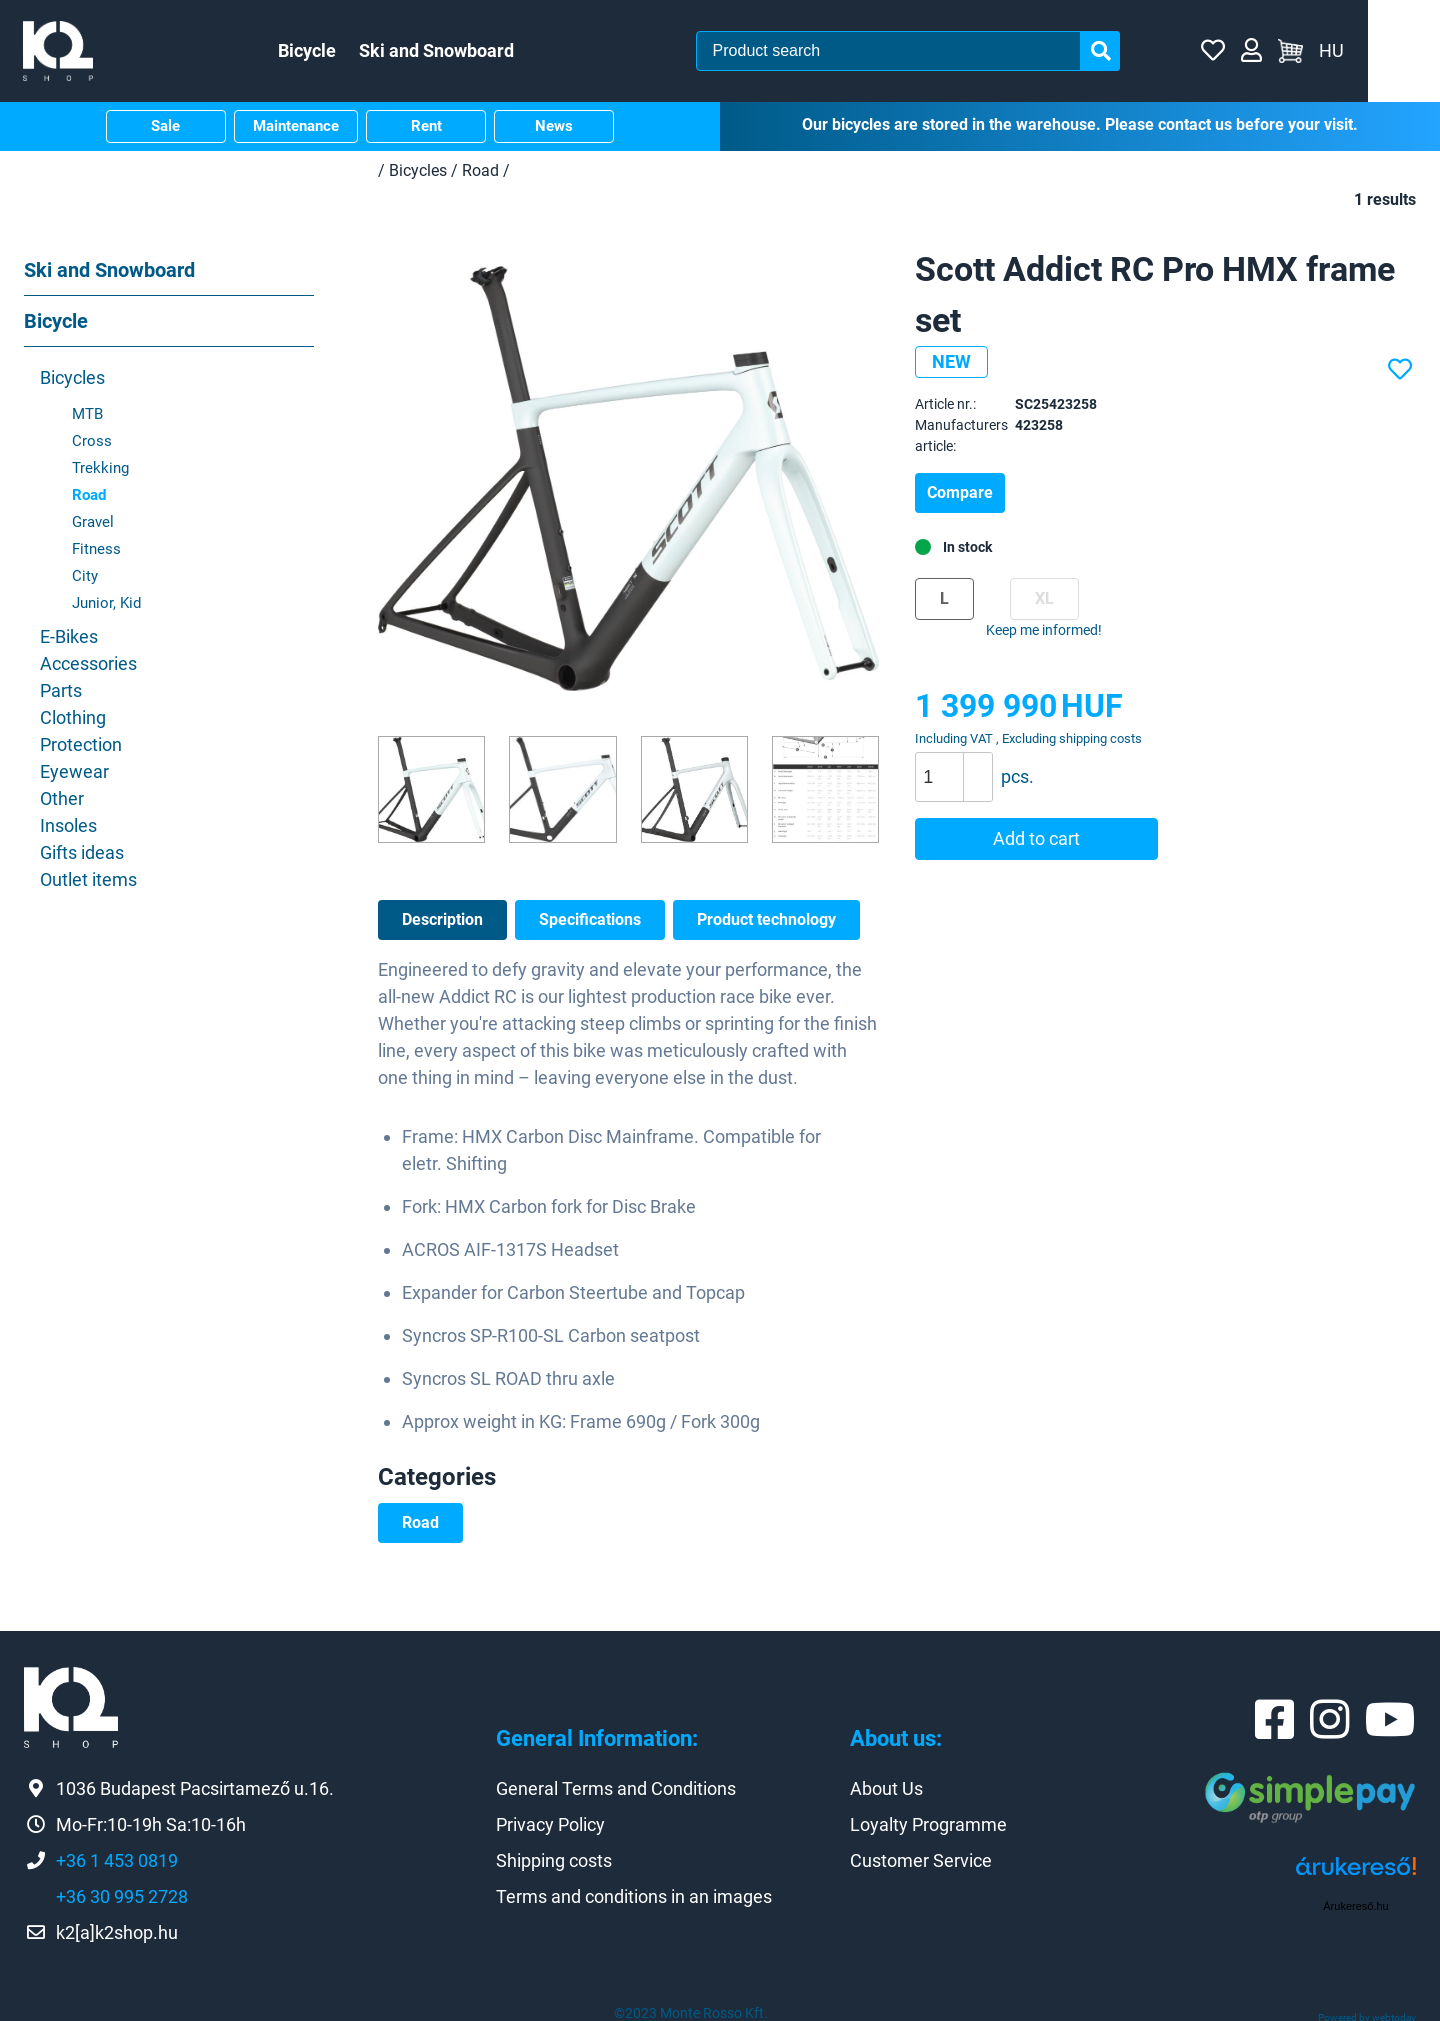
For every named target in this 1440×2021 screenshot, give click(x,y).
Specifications (590, 915)
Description (442, 915)
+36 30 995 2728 (122, 1893)
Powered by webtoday (1367, 2014)
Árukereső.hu (1355, 1903)
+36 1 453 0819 (117, 1857)
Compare (960, 489)
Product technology (766, 915)
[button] (977, 762)
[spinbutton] (961, 774)
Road (420, 1518)
